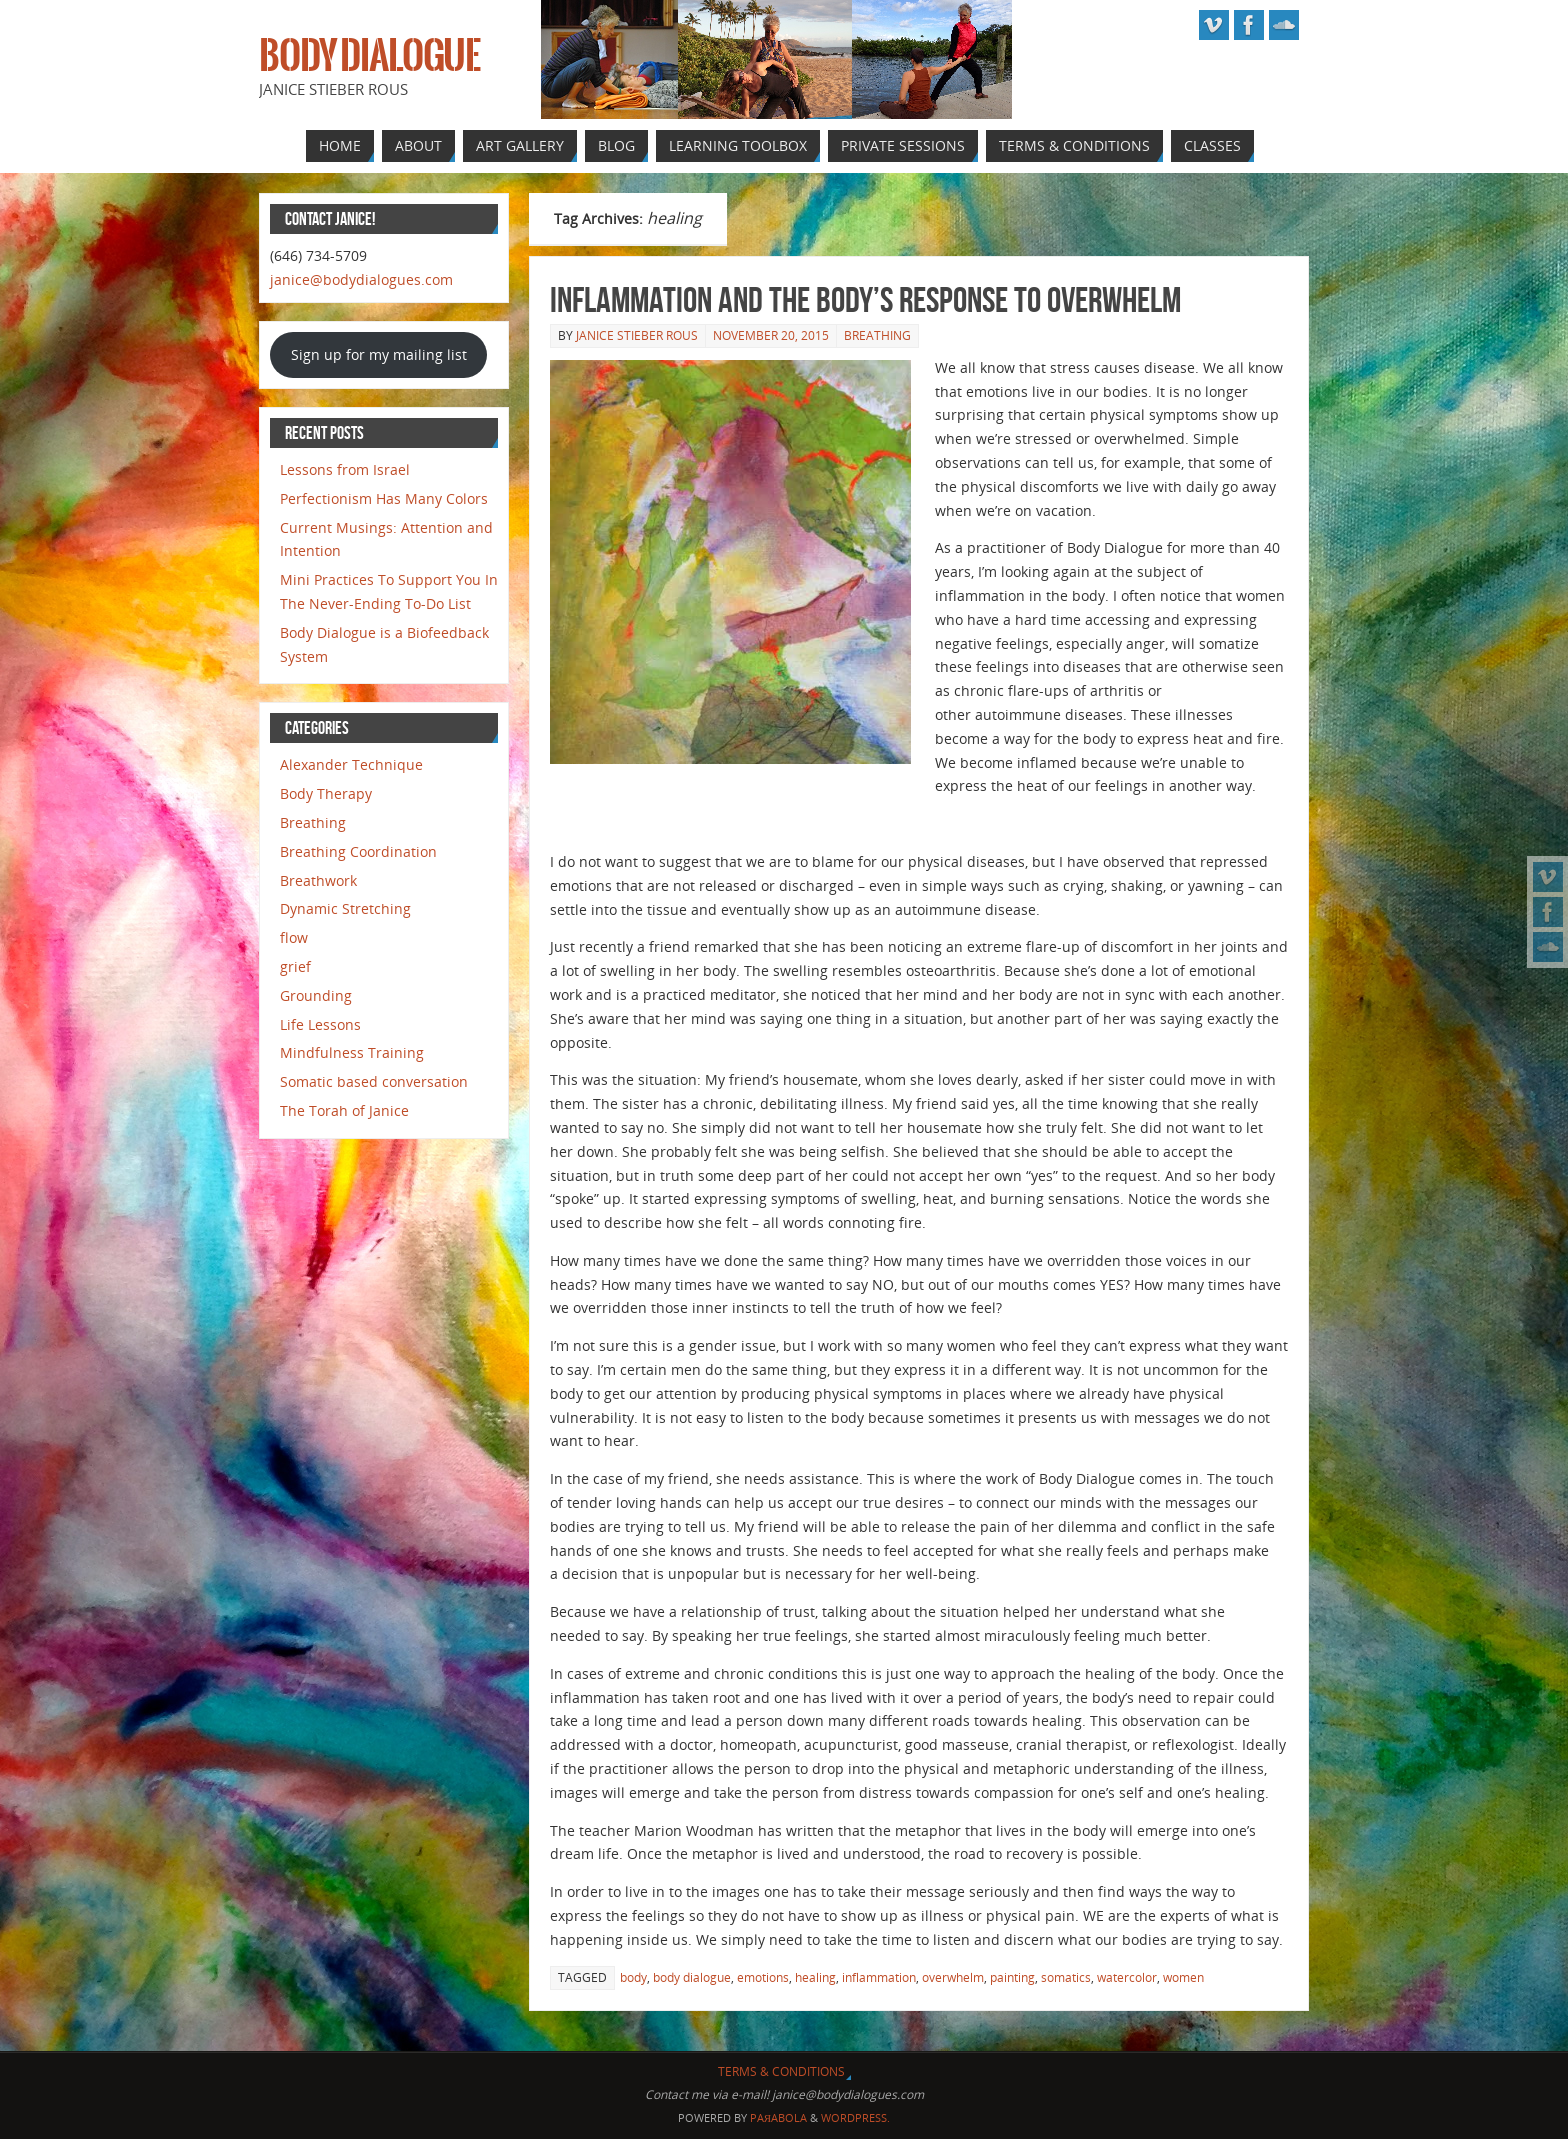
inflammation (879, 1977)
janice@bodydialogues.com (361, 279)
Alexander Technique (351, 764)
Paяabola (778, 2117)
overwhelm (953, 1977)
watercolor (1127, 1977)
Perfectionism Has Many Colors (384, 498)
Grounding (316, 995)
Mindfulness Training (352, 1052)
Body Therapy (326, 793)
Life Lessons (320, 1024)
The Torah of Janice (344, 1110)
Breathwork (318, 880)
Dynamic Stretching (345, 908)
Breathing (877, 335)
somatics (1066, 1977)
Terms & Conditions (781, 2071)
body (633, 1977)
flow (294, 937)
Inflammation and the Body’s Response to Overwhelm (865, 299)
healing (815, 1977)
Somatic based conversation (374, 1081)
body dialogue (692, 1977)
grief (295, 966)
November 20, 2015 (771, 335)
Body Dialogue (369, 56)
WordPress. (855, 2117)
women (1183, 1977)
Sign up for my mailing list (379, 354)
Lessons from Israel (345, 469)
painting (1012, 1977)
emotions (763, 1977)
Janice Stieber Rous (637, 335)
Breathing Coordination (358, 851)
